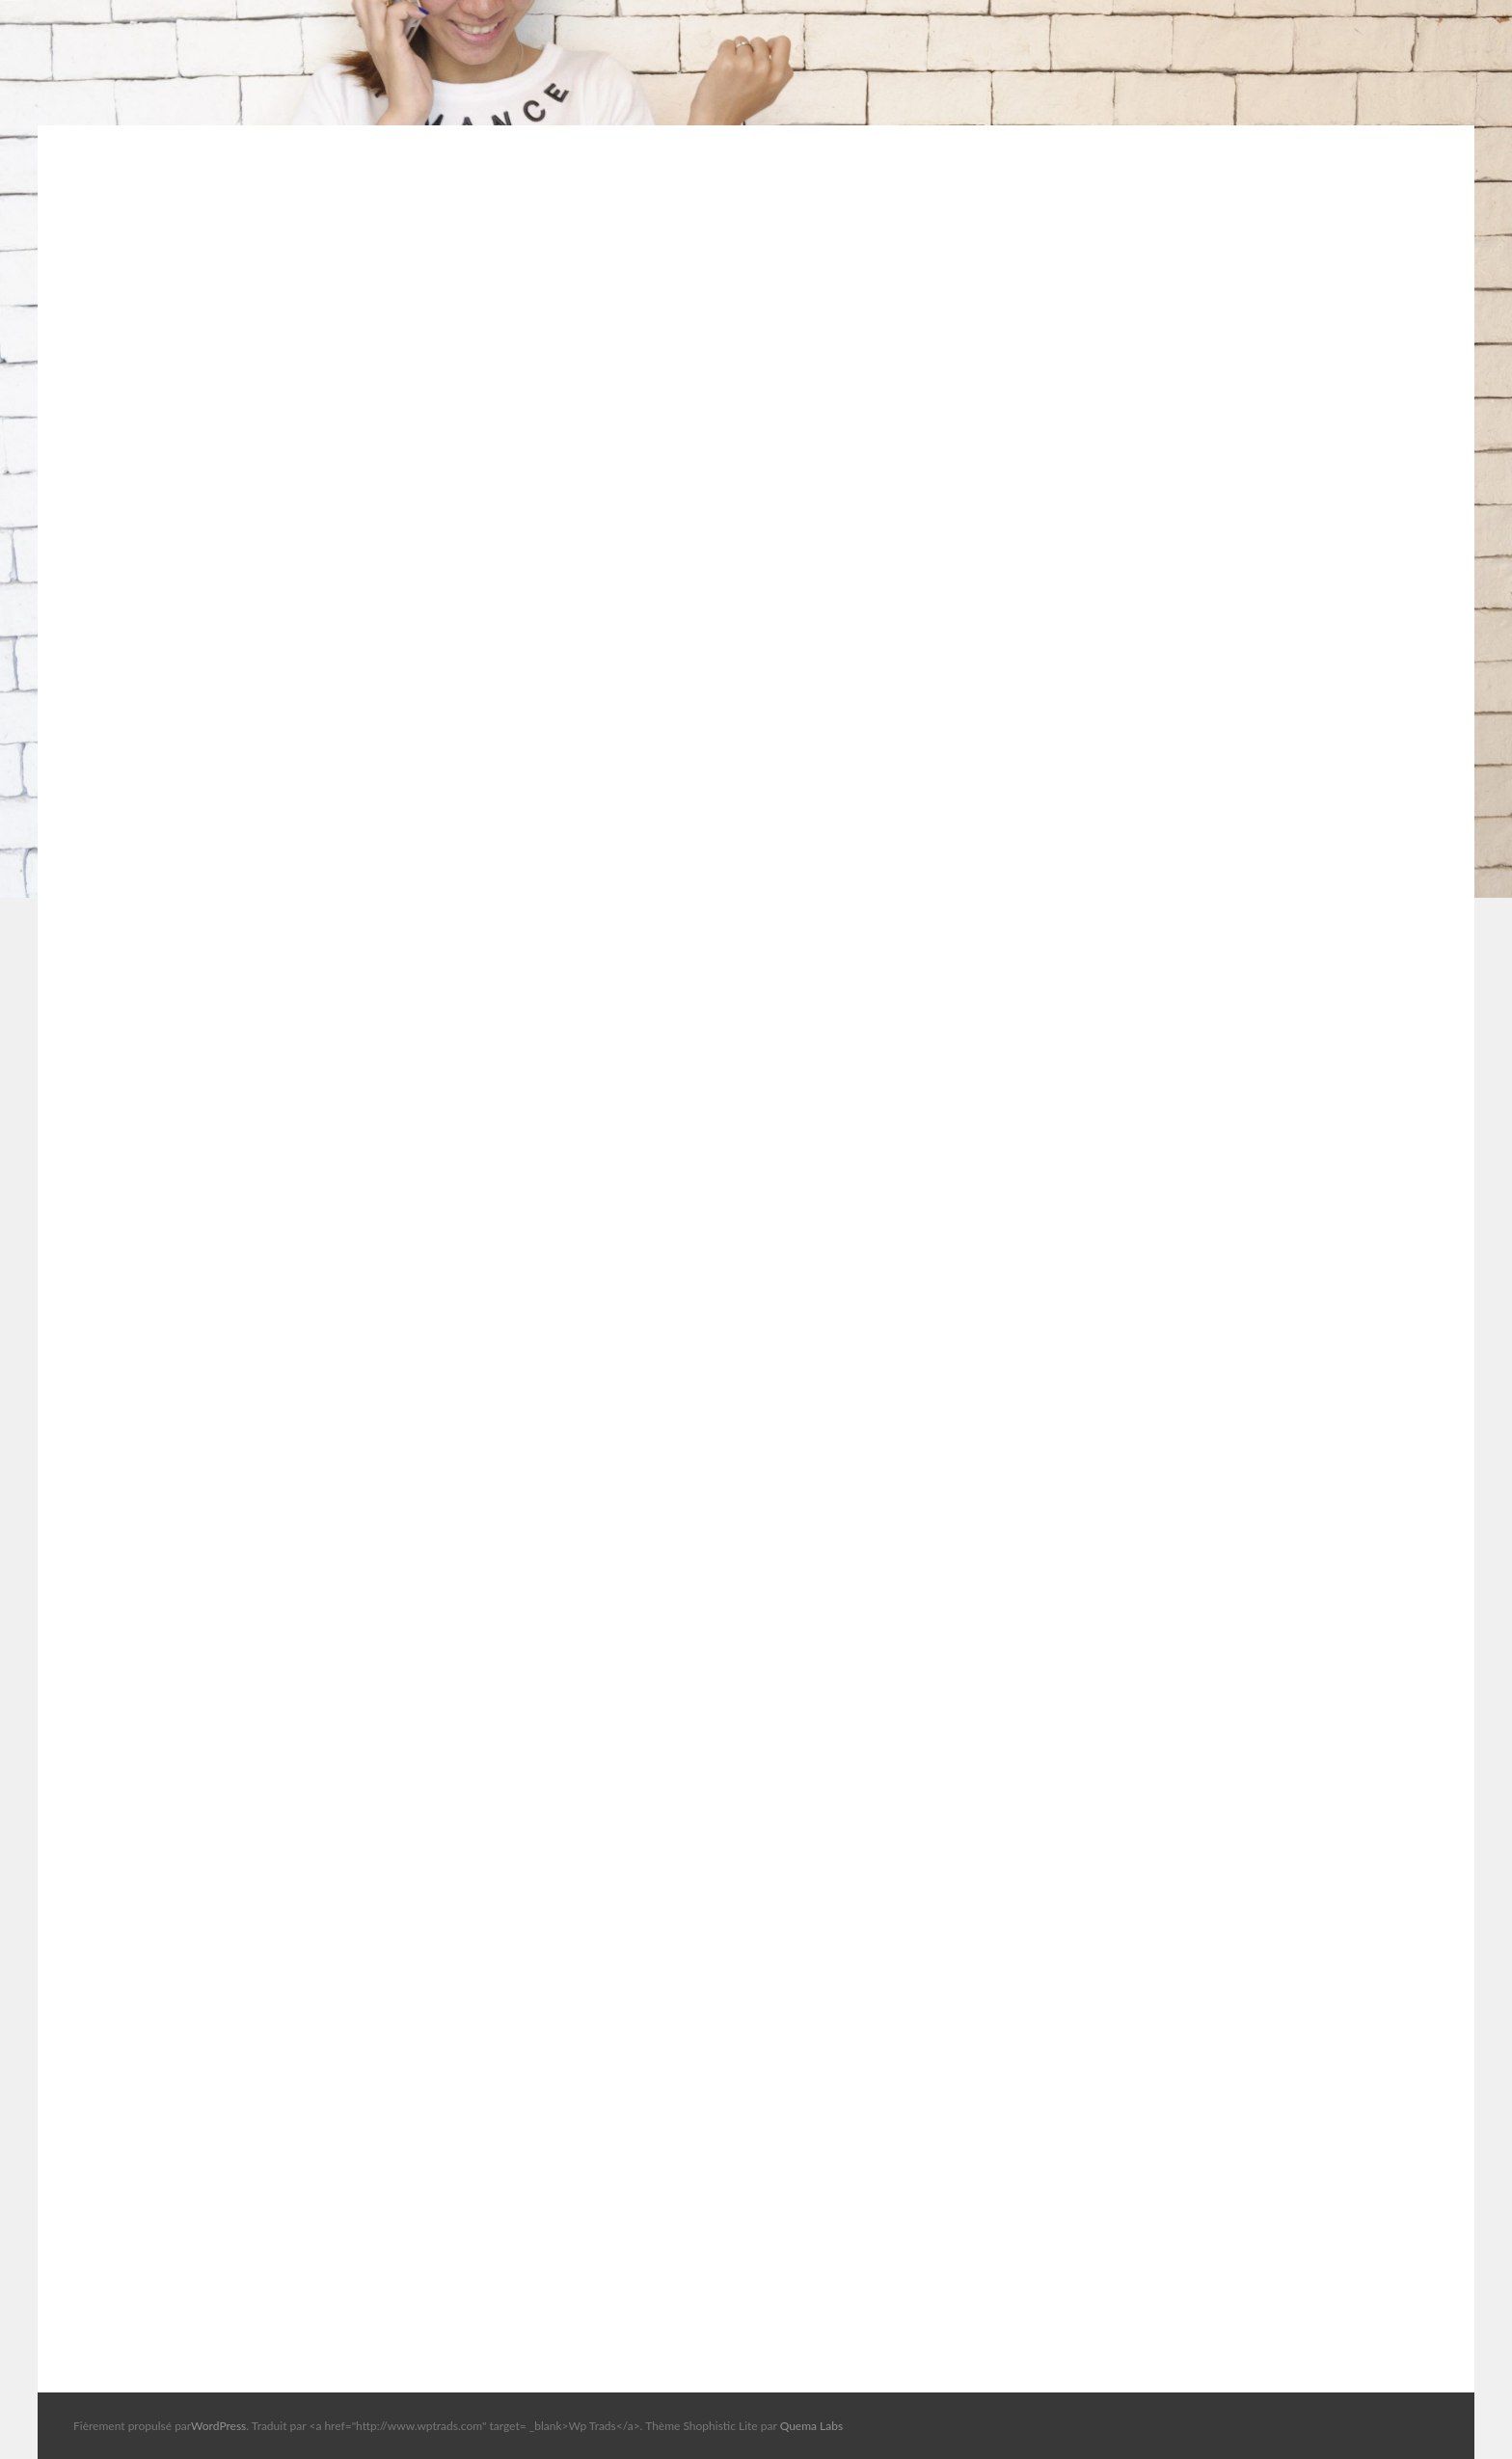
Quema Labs (812, 2425)
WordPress (218, 2425)
